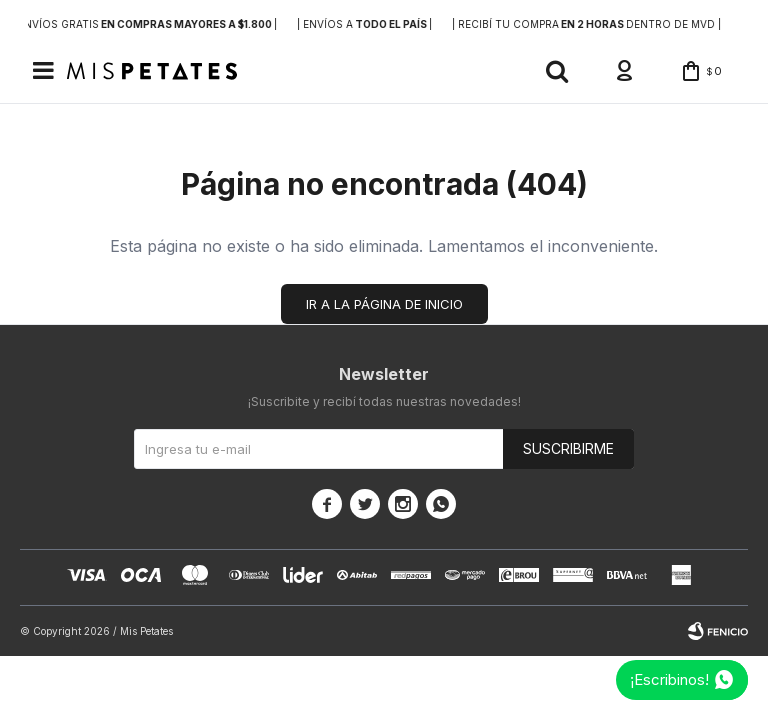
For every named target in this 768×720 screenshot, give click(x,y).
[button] (557, 71)
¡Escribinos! (669, 679)
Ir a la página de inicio (384, 304)
